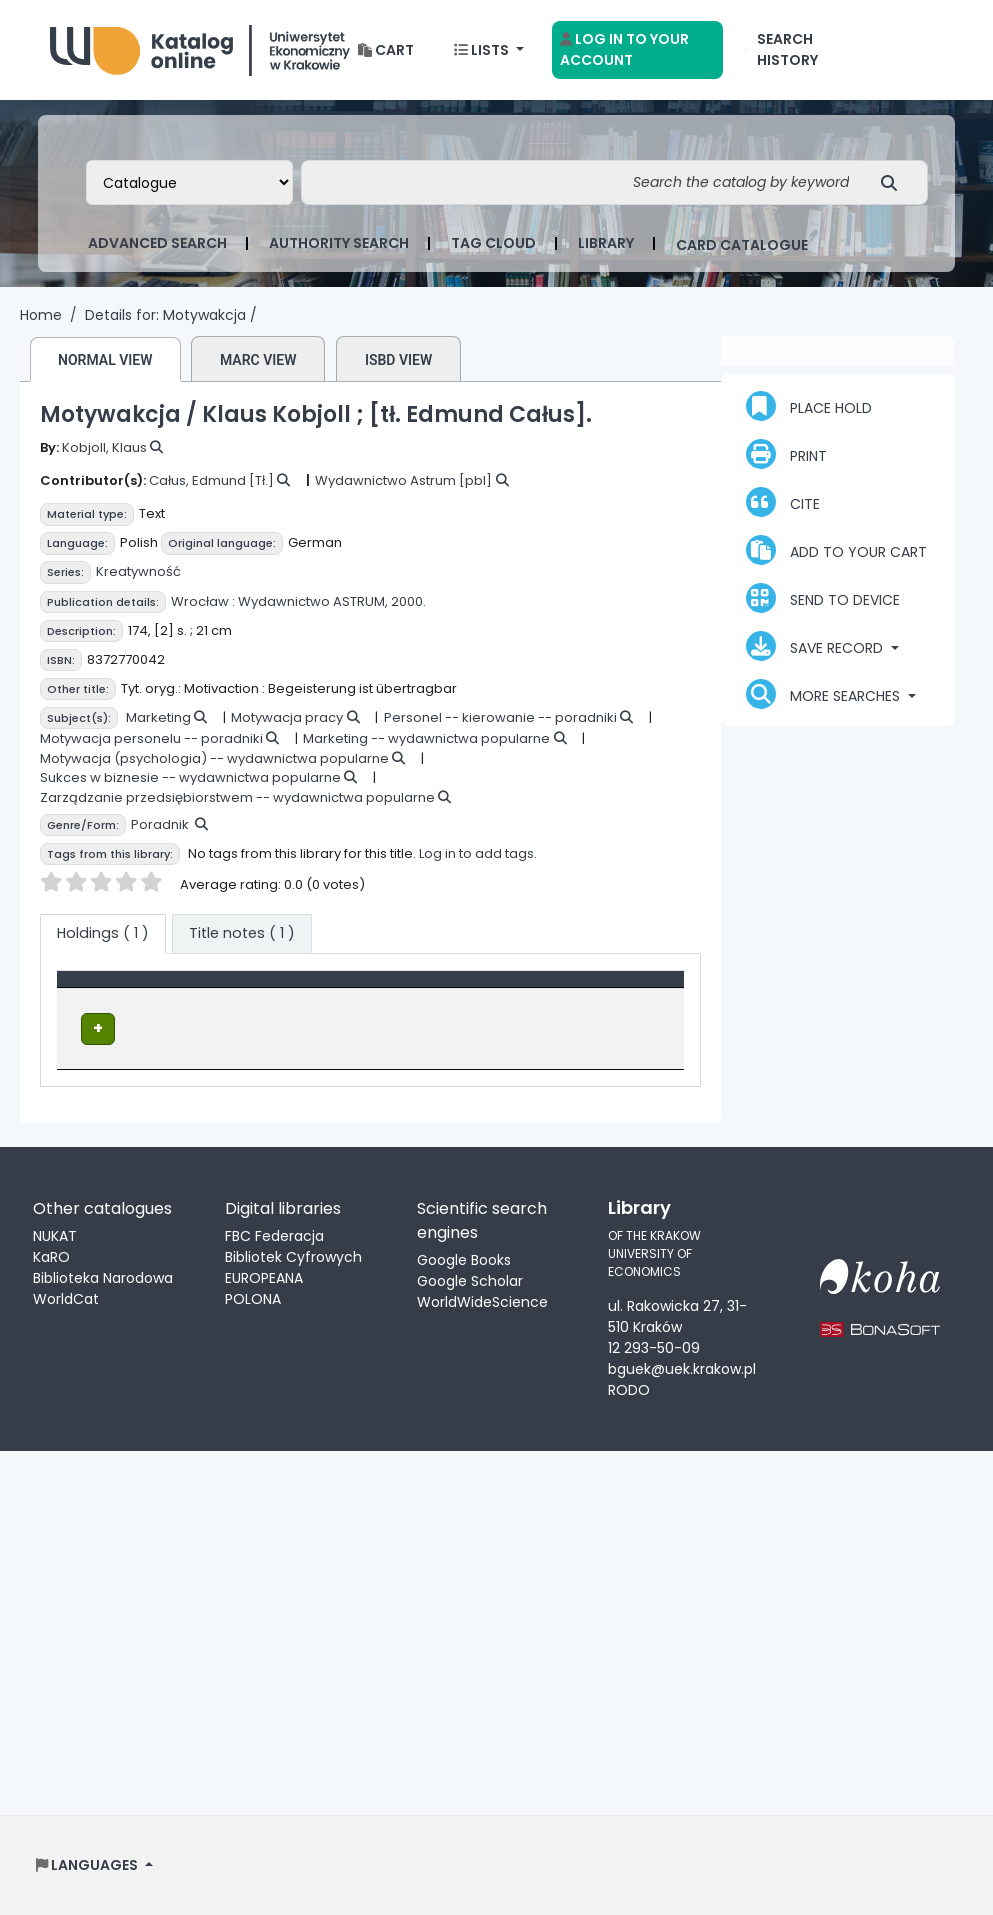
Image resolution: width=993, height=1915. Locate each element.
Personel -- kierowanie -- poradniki (500, 717)
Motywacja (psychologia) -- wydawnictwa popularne (214, 758)
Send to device (823, 598)
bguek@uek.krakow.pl (682, 1368)
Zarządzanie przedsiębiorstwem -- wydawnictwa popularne (237, 797)
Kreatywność (138, 571)
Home (41, 315)
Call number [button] (432, 989)
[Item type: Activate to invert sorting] (147, 990)
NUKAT (55, 1235)
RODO (629, 1389)
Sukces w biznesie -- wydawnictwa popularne (190, 777)
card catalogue (742, 245)
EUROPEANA (264, 1277)
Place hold (809, 406)
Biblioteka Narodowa (103, 1277)
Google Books (464, 1259)
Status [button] (586, 989)
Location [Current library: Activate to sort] (278, 989)
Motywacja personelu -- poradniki (151, 738)
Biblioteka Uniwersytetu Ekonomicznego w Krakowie (200, 45)
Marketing (158, 717)
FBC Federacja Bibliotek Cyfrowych (293, 1245)
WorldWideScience (482, 1301)
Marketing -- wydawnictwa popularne (426, 738)
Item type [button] (102, 989)
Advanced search (157, 243)
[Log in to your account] (637, 50)
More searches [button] (825, 694)
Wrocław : (203, 601)
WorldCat (66, 1298)
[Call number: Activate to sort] (465, 990)
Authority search (339, 243)
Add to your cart (836, 550)
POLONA (253, 1298)
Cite (783, 502)
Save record (816, 646)
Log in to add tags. (478, 853)
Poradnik (160, 824)
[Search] (894, 182)
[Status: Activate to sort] (618, 990)
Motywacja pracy (287, 717)
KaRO (51, 1256)
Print (786, 454)
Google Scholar (470, 1280)
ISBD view (398, 360)
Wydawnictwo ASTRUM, (313, 601)
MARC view (258, 360)
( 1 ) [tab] (103, 933)
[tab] (242, 934)
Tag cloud (493, 243)
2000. (408, 601)
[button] (386, 50)
